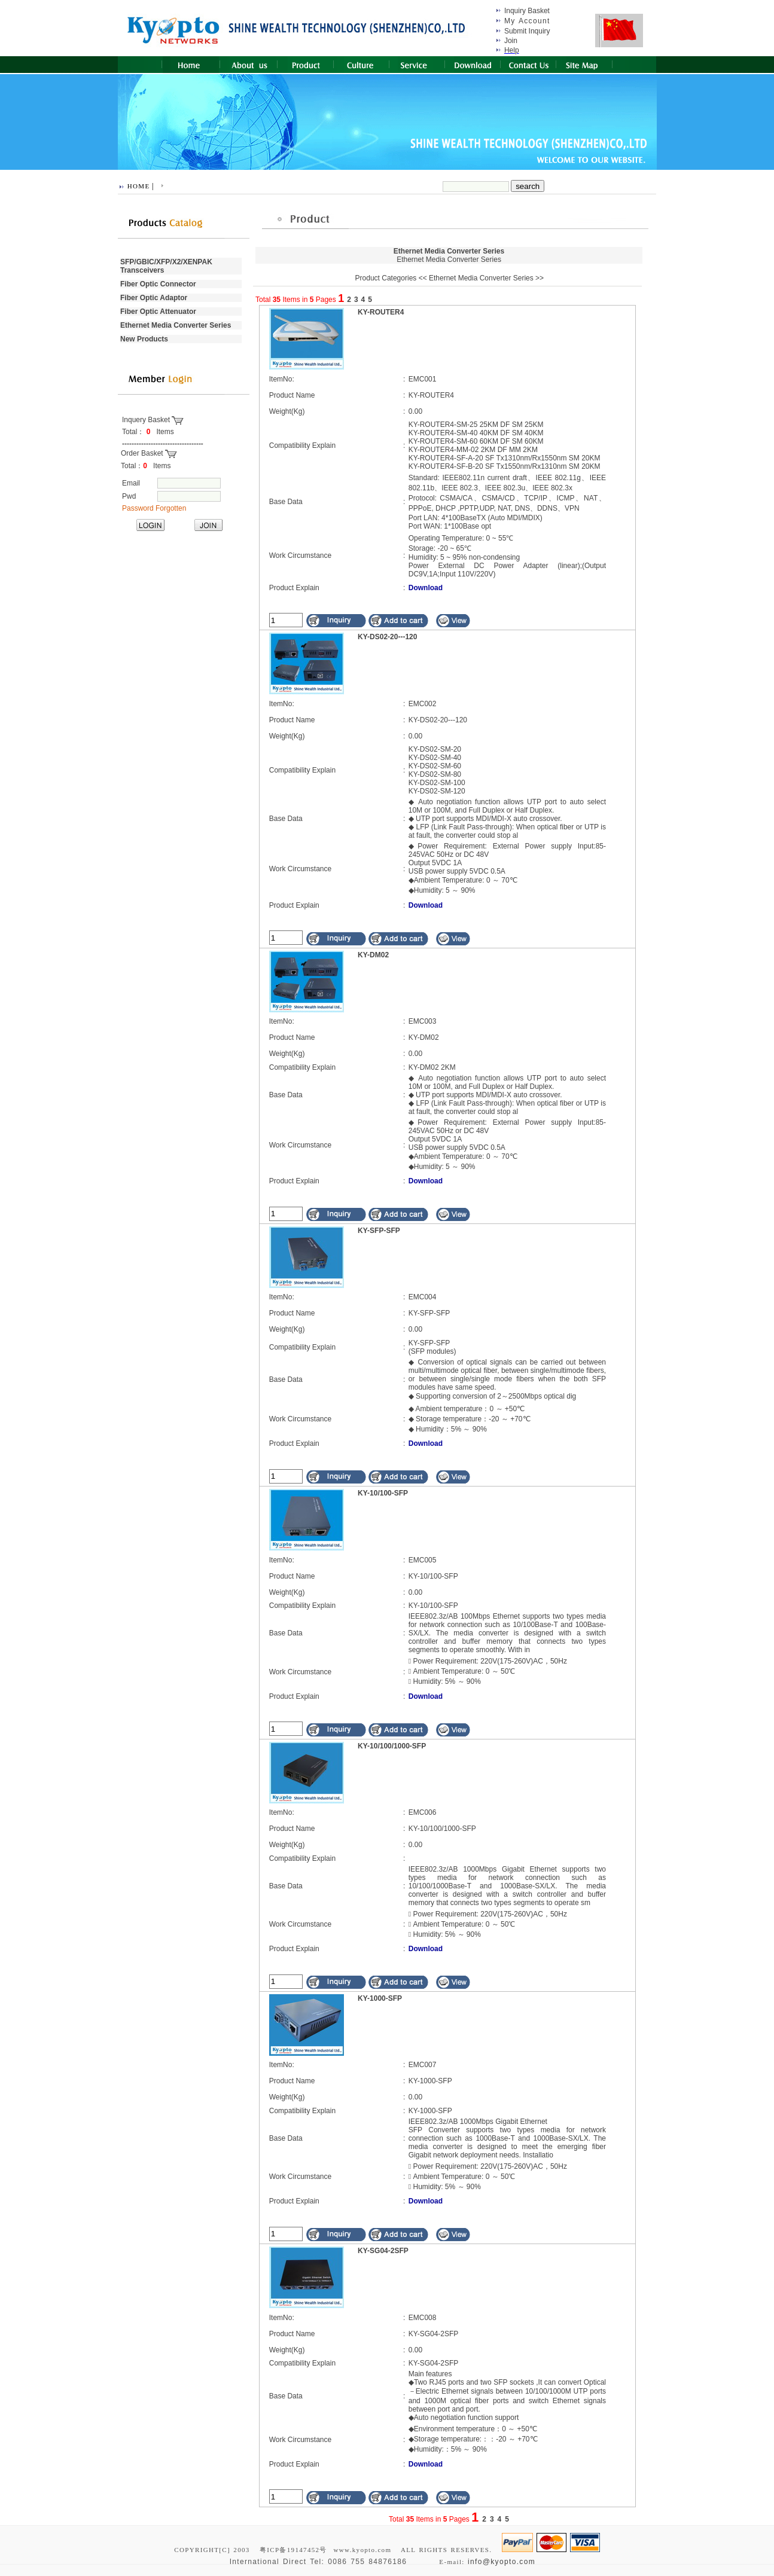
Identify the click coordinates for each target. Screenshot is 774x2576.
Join (510, 40)
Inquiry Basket (527, 11)
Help (511, 50)
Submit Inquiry (527, 31)
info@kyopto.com (501, 2561)
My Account (527, 21)
